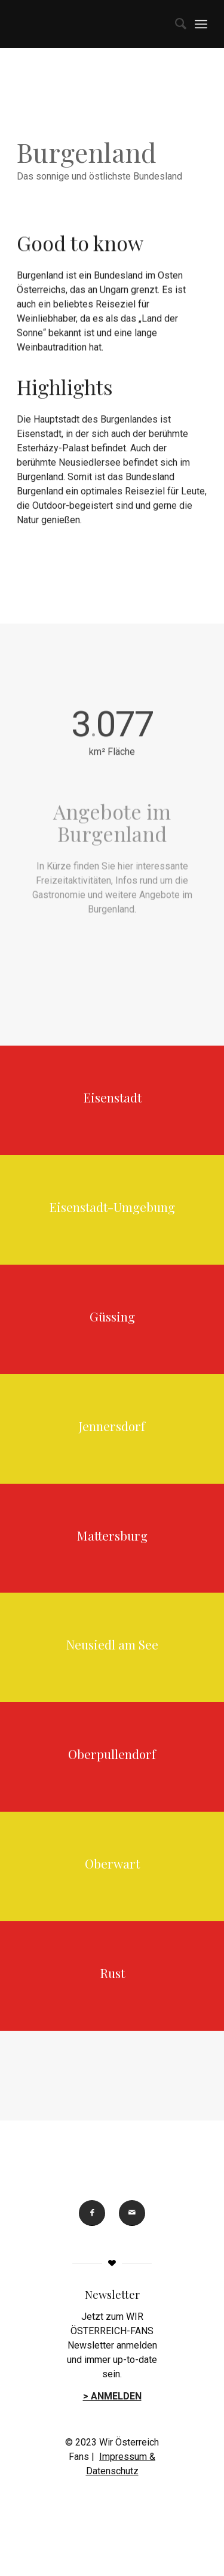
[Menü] (201, 24)
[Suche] (174, 24)
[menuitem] (174, 24)
